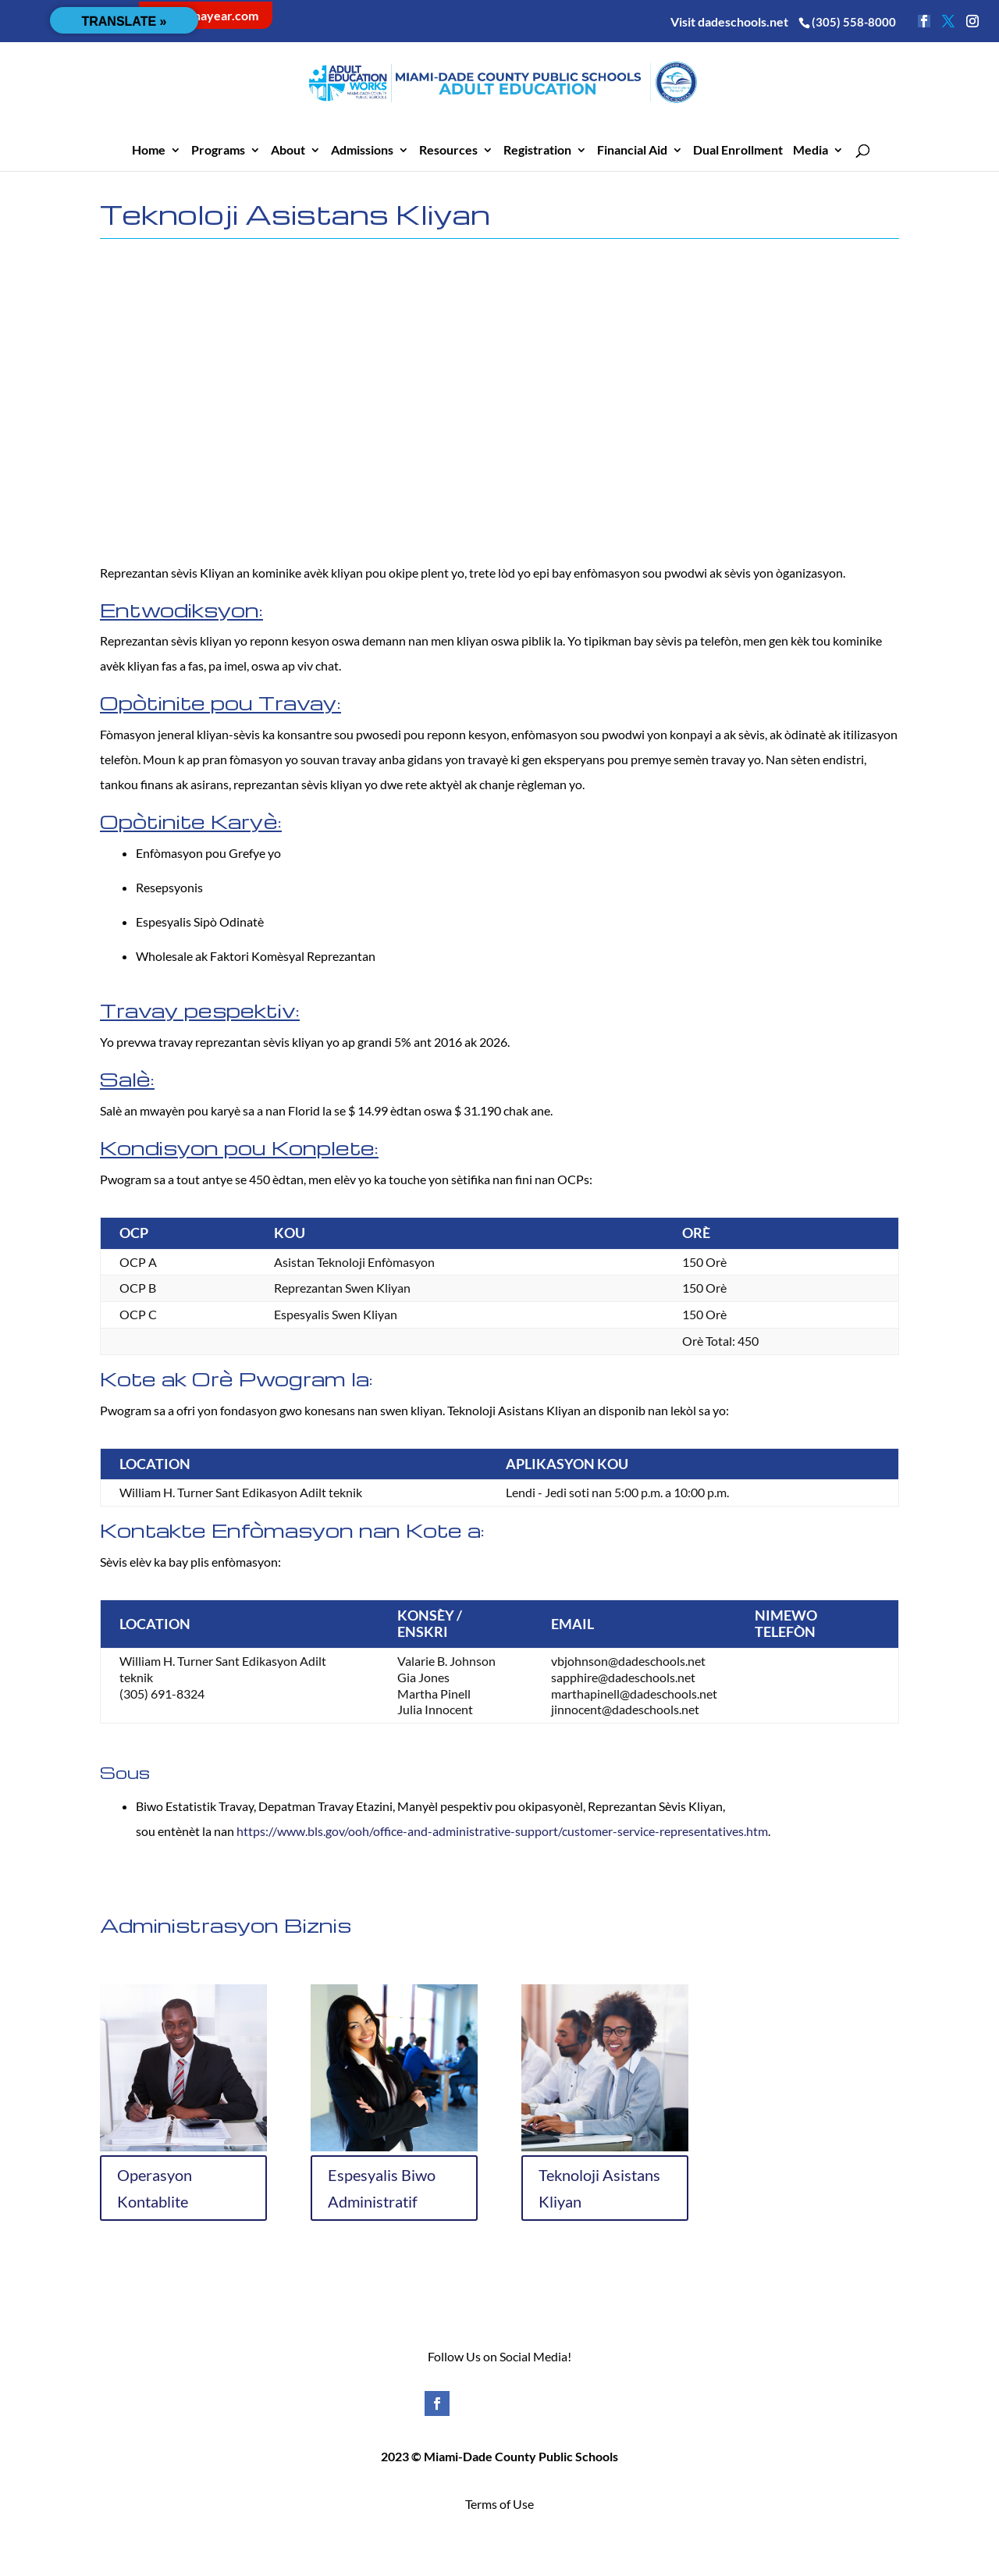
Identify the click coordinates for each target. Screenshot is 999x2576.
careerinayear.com (205, 15)
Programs (218, 150)
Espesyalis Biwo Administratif (382, 2188)
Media (810, 150)
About (288, 150)
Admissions (362, 150)
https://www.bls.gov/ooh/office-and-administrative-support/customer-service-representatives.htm (501, 1830)
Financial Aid (632, 150)
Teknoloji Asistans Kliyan (599, 2188)
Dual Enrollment (738, 150)
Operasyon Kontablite (154, 2188)
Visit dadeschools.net (729, 21)
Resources (448, 150)
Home (148, 150)
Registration (537, 150)
